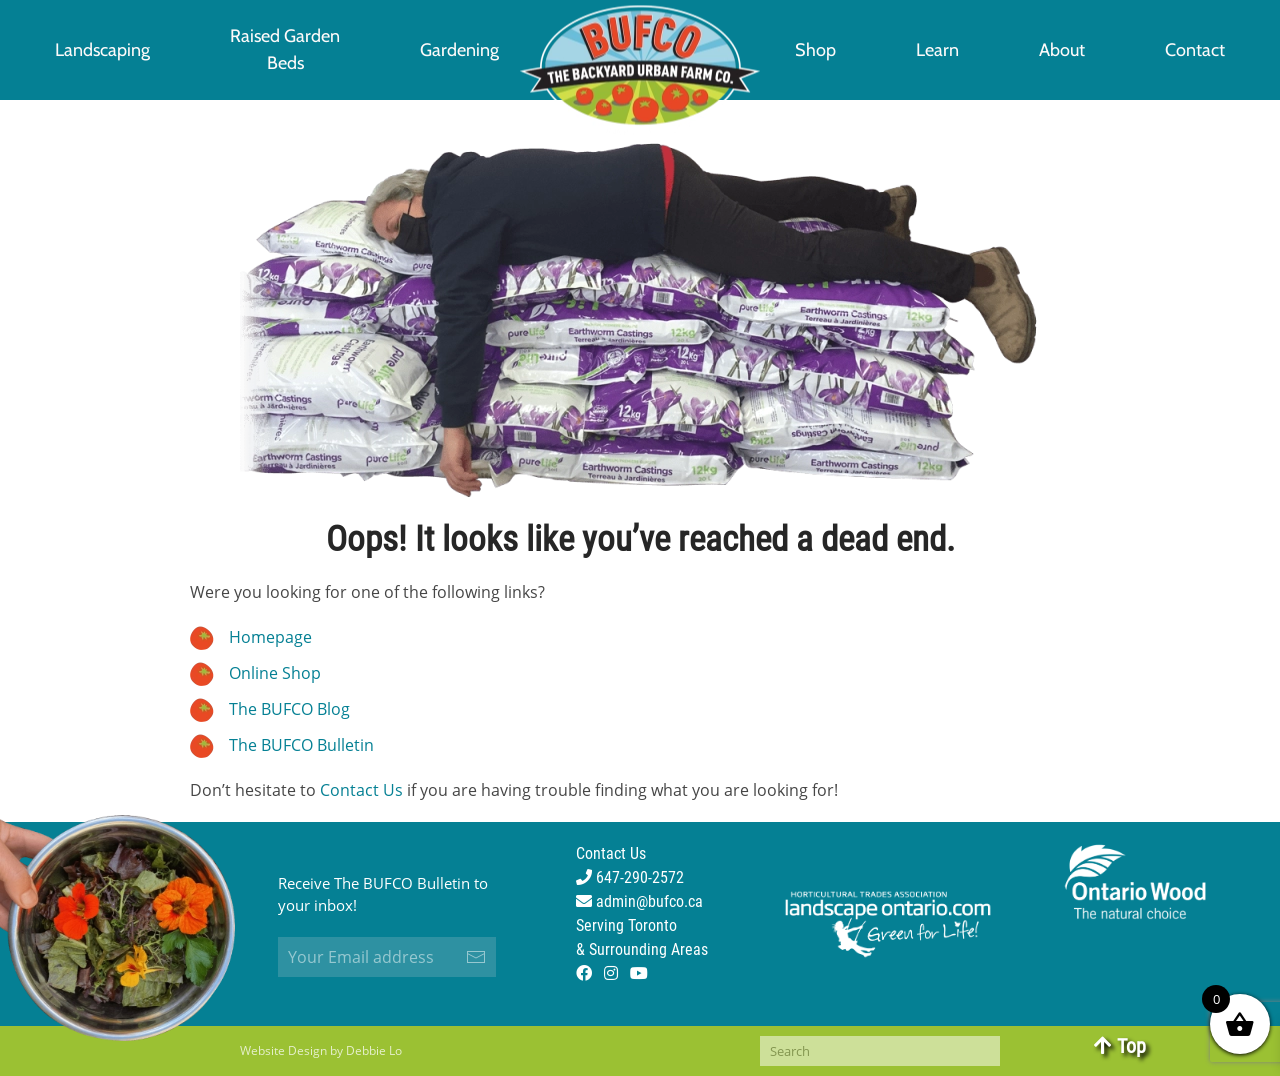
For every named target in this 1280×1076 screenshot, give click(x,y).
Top (1120, 1046)
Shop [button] (815, 50)
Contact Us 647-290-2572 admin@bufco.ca (639, 877)
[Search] (880, 1051)
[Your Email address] (387, 957)
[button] (285, 50)
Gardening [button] (459, 50)
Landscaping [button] (102, 50)
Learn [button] (937, 50)
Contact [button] (1195, 50)
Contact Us (361, 790)
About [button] (1062, 50)
